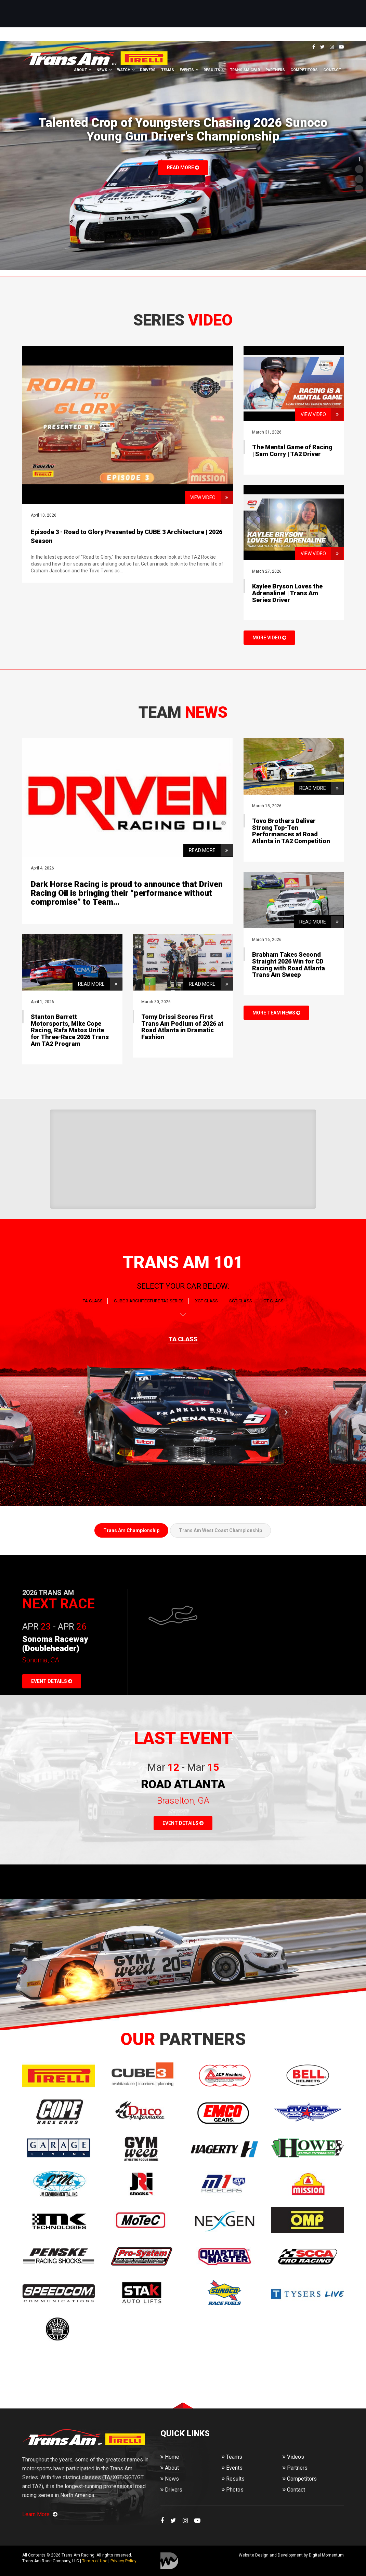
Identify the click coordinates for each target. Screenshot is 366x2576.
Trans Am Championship (131, 1530)
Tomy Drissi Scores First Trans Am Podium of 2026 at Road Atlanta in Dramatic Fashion (182, 1026)
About (80, 70)
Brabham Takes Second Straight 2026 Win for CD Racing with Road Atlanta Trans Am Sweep (288, 964)
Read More (183, 167)
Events (187, 70)
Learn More (39, 2514)
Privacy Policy (123, 2561)
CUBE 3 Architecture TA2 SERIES (149, 1300)
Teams (167, 70)
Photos (233, 2489)
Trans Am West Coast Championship (220, 1530)
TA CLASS (93, 1300)
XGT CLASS (206, 1300)
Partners (275, 70)
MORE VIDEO (269, 637)
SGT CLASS (240, 1300)
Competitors (304, 70)
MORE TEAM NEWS (276, 1012)
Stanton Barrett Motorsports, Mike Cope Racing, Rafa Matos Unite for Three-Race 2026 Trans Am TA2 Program (70, 1030)
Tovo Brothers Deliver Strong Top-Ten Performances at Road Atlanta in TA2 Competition (291, 831)
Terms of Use (94, 2561)
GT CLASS (273, 1300)
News (101, 70)
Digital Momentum (169, 2560)
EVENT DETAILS (51, 1681)
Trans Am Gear (245, 70)
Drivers (148, 70)
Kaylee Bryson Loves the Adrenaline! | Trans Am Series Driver (287, 593)
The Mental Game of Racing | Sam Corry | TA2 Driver (292, 450)
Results (212, 70)
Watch (123, 70)
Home (169, 2457)
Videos (293, 2457)
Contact (332, 70)
